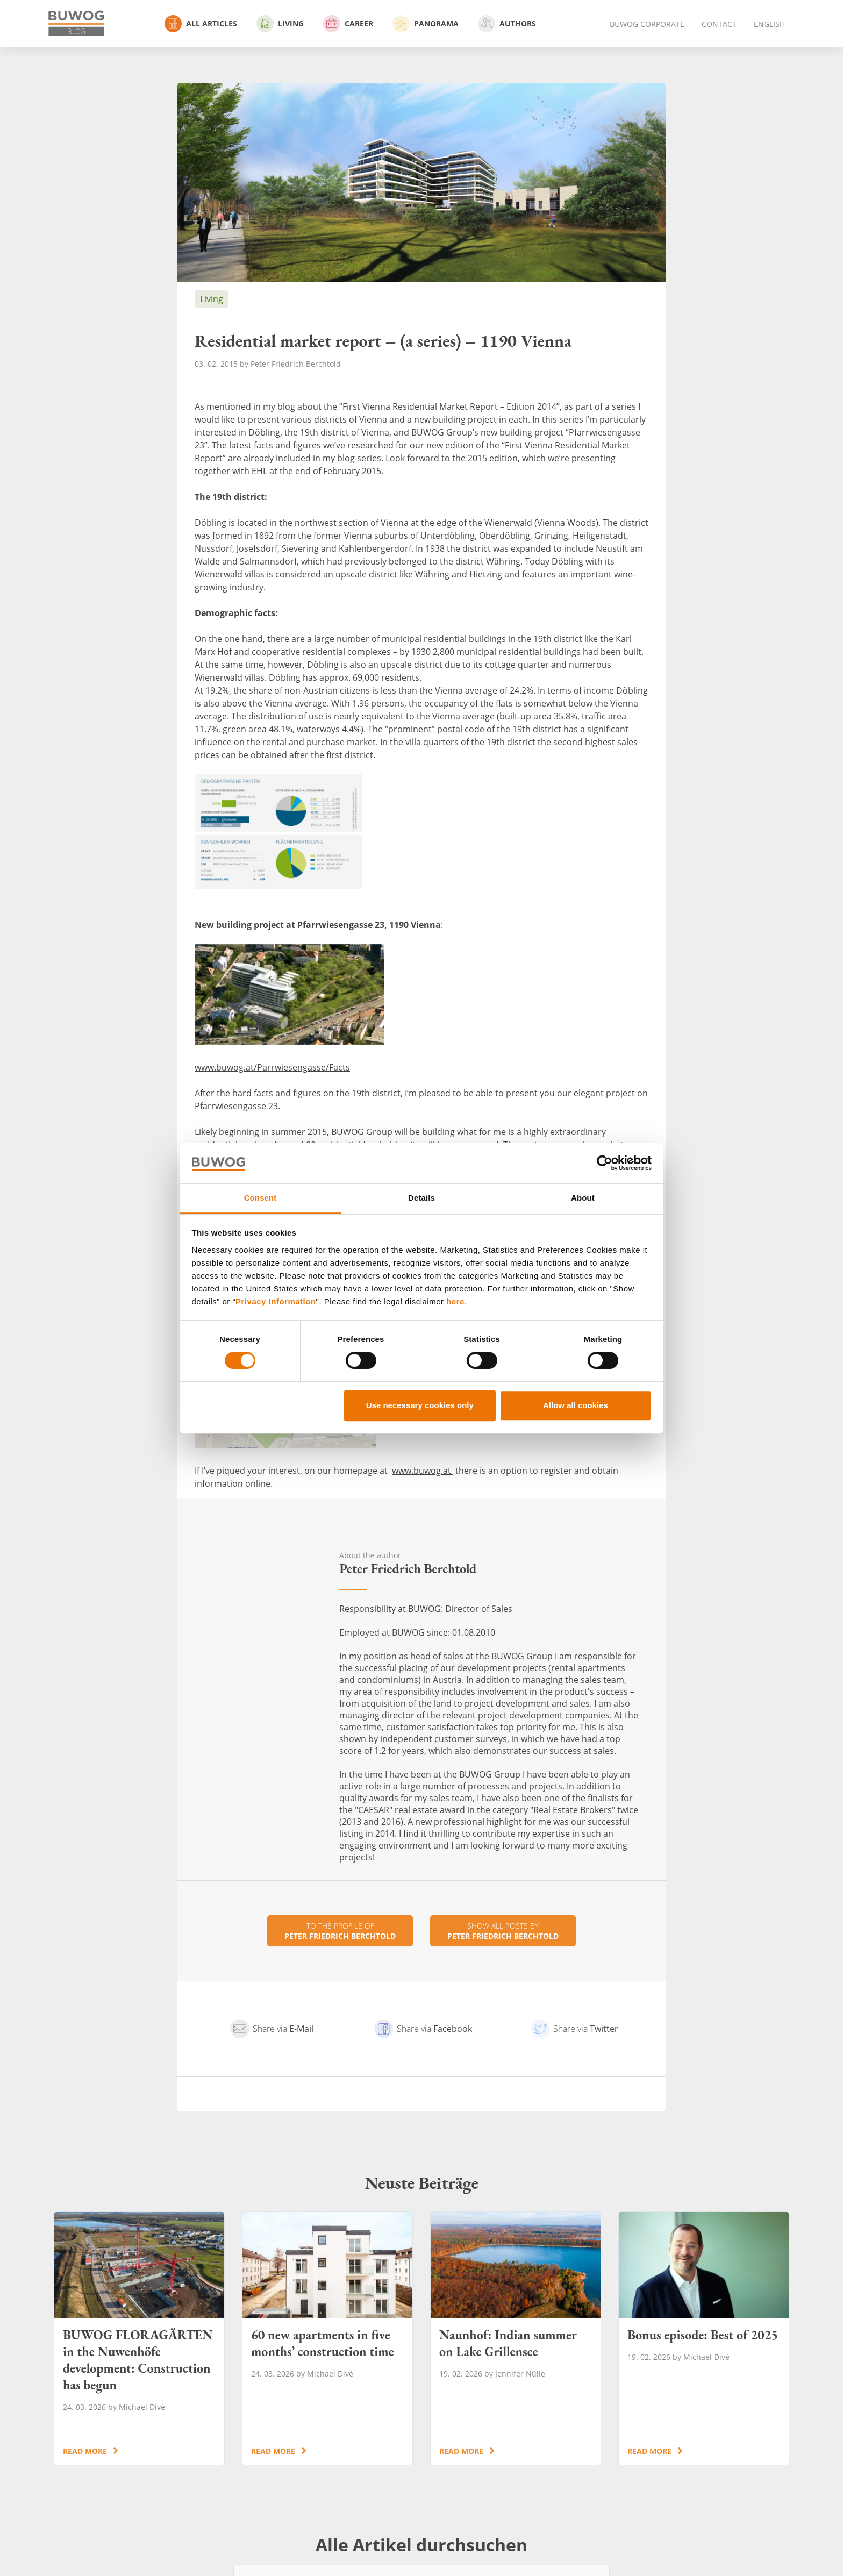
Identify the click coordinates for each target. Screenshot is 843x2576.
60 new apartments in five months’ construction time (327, 2338)
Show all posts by (503, 1931)
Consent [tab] (260, 1198)
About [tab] (583, 1198)
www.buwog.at (422, 1470)
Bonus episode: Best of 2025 (704, 2338)
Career (348, 23)
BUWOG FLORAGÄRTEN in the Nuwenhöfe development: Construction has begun (139, 2338)
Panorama (425, 23)
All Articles (201, 23)
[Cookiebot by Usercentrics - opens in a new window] (605, 1163)
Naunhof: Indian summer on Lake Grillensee (516, 2338)
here (455, 1301)
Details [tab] (421, 1198)
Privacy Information (275, 1301)
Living (280, 23)
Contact (719, 24)
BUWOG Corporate (647, 24)
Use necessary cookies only (420, 1405)
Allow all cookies (575, 1405)
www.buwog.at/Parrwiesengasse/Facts (272, 1067)
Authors (507, 23)
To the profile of (340, 1931)
